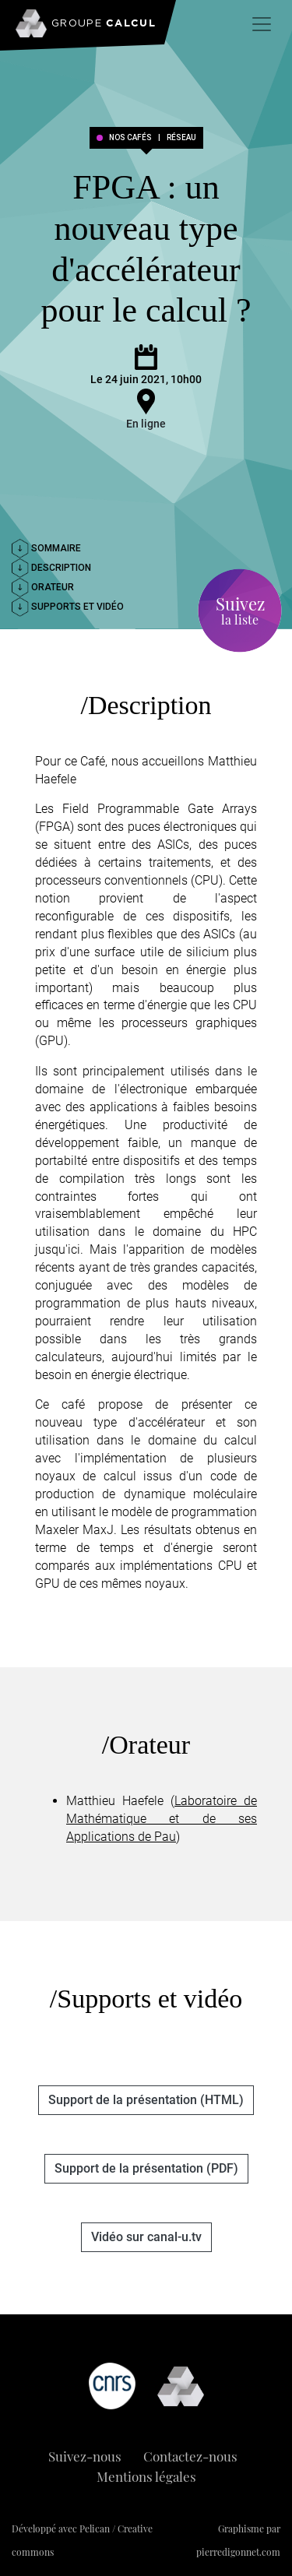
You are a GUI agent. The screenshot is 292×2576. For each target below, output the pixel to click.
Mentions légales (146, 2476)
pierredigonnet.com (238, 2552)
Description (51, 567)
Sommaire (46, 548)
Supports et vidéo (68, 606)
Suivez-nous (84, 2456)
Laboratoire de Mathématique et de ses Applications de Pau (161, 1818)
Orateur (43, 587)
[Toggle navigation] (261, 24)
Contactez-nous (190, 2456)
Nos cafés (130, 138)
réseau (181, 138)
